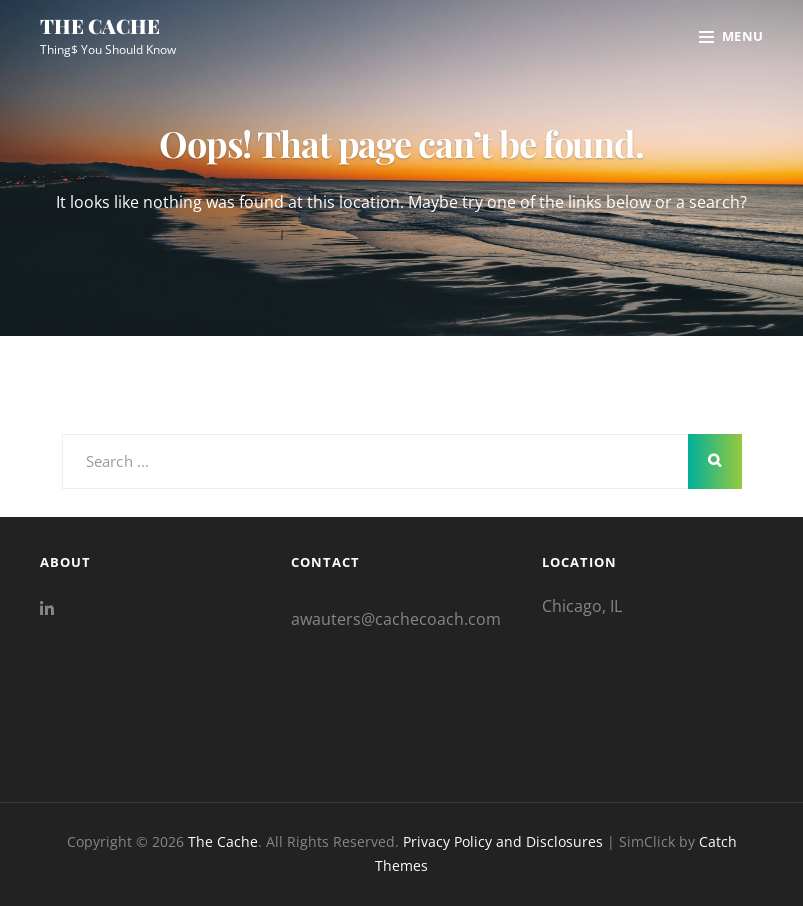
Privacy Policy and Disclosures (503, 841)
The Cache (100, 25)
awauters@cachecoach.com (396, 619)
